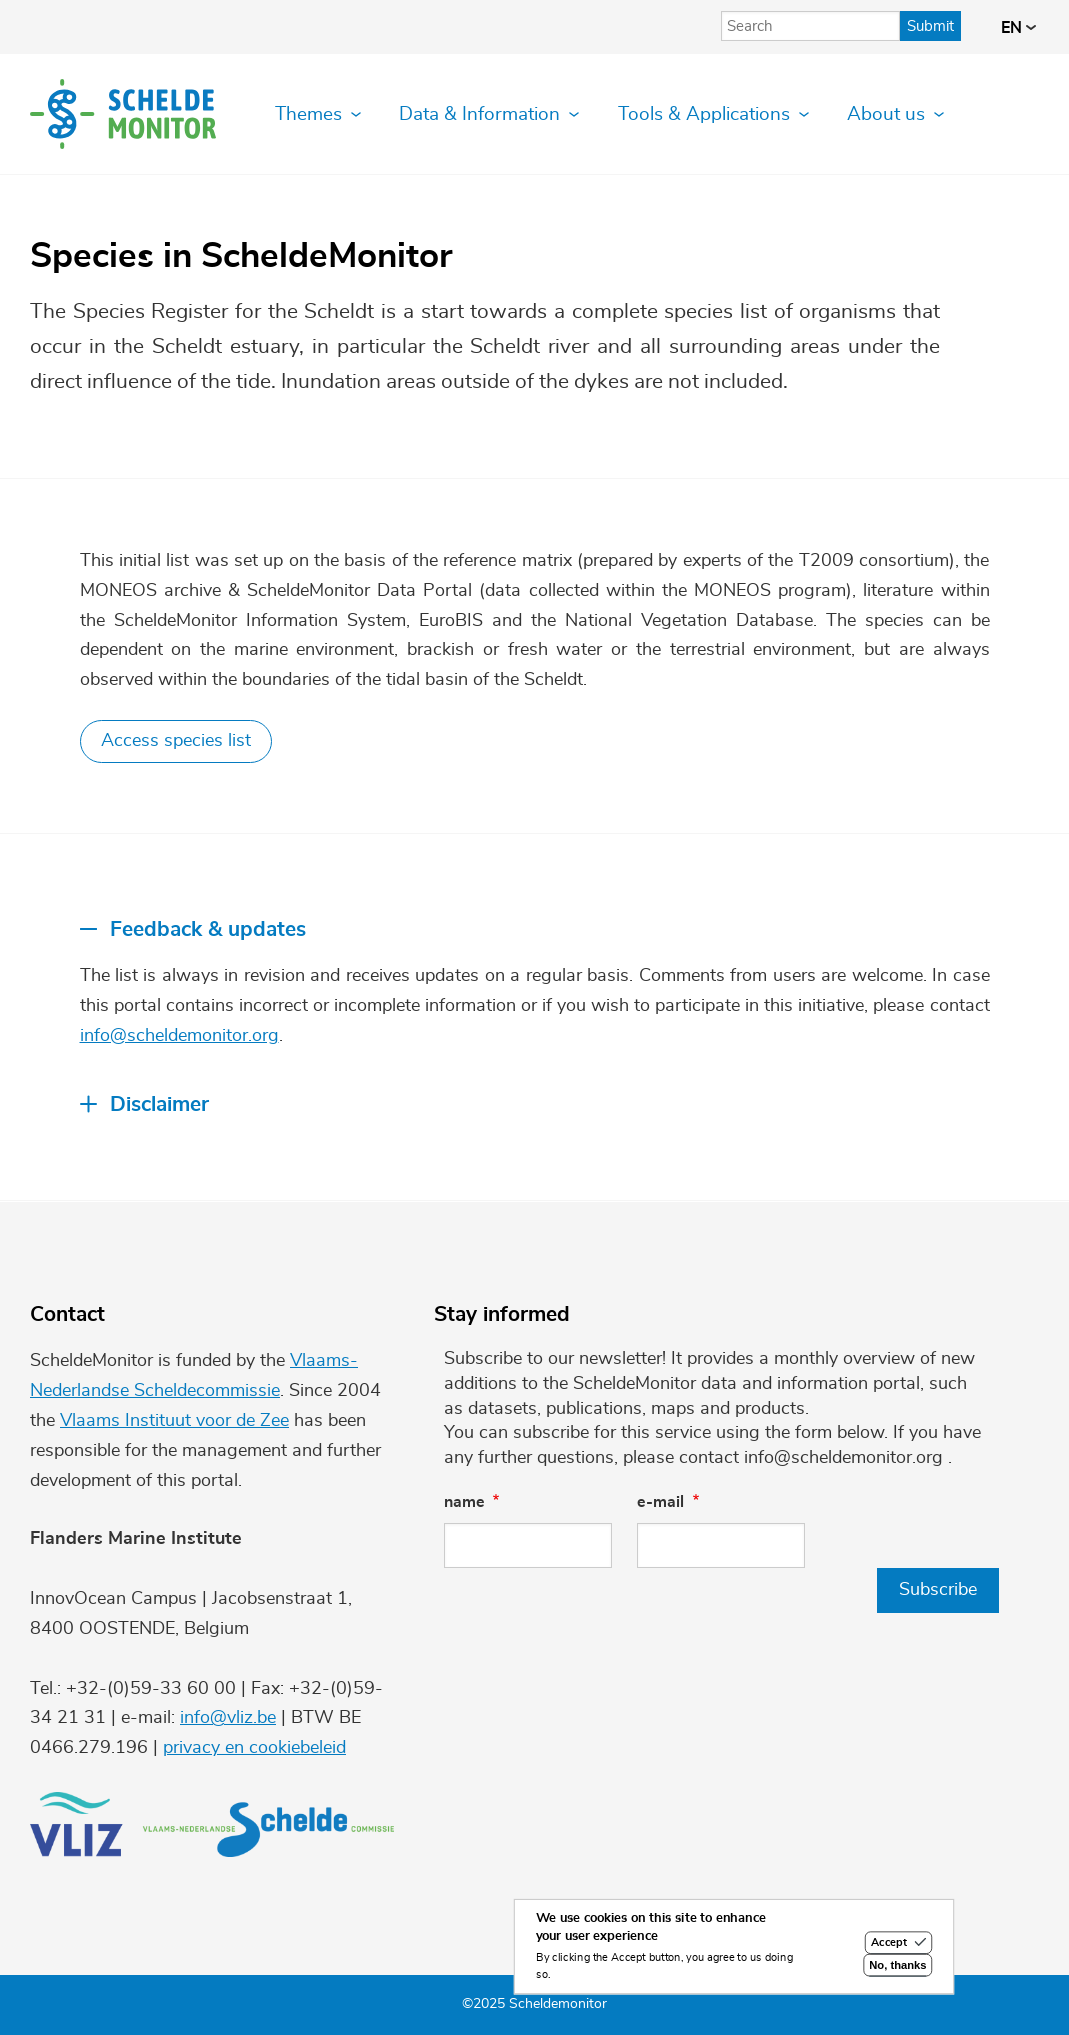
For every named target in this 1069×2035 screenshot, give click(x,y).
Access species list (176, 741)
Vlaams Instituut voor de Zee (174, 1421)
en (1018, 28)
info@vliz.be (228, 1718)
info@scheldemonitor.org (179, 1036)
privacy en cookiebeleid (254, 1748)
